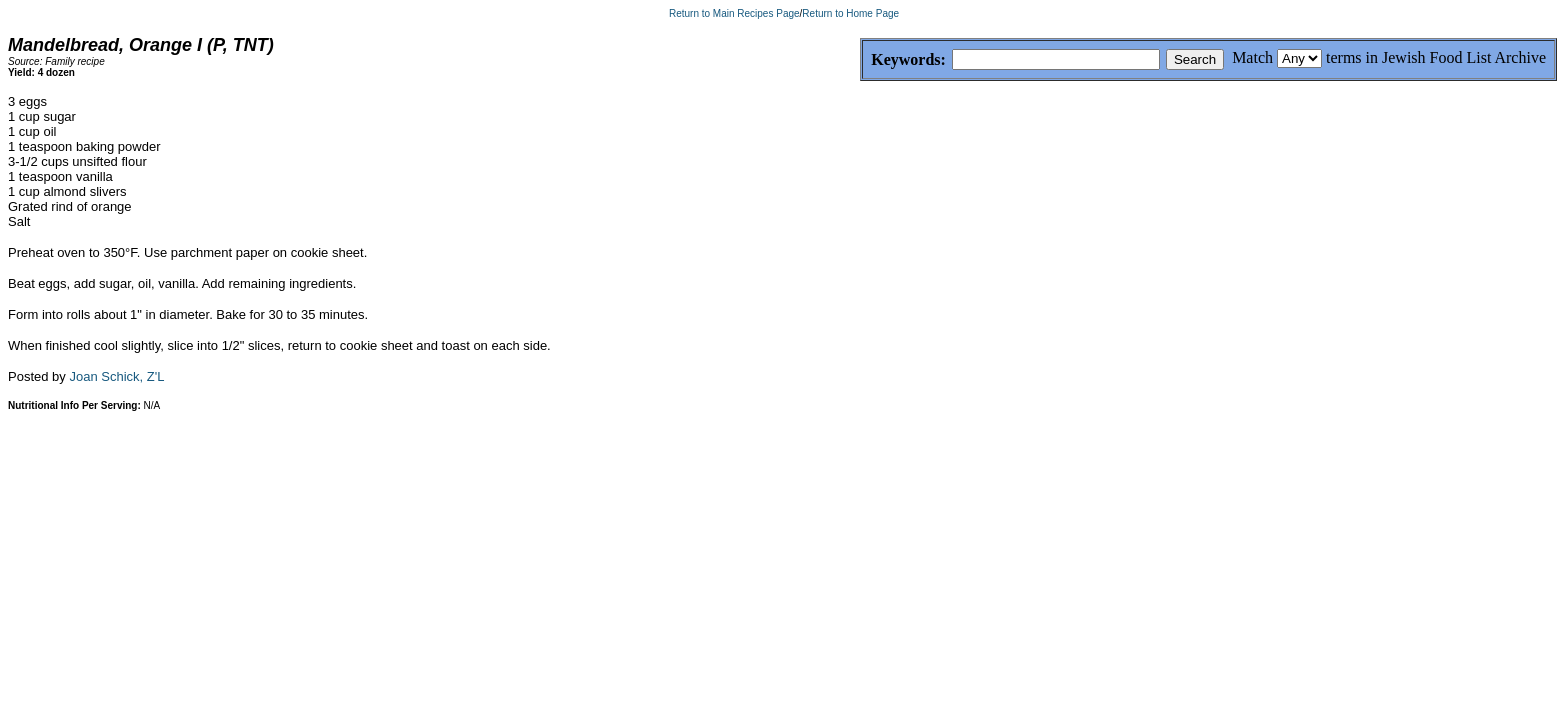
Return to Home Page (850, 13)
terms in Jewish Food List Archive (1436, 57)
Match (1252, 57)
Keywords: (860, 60)
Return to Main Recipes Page (734, 13)
